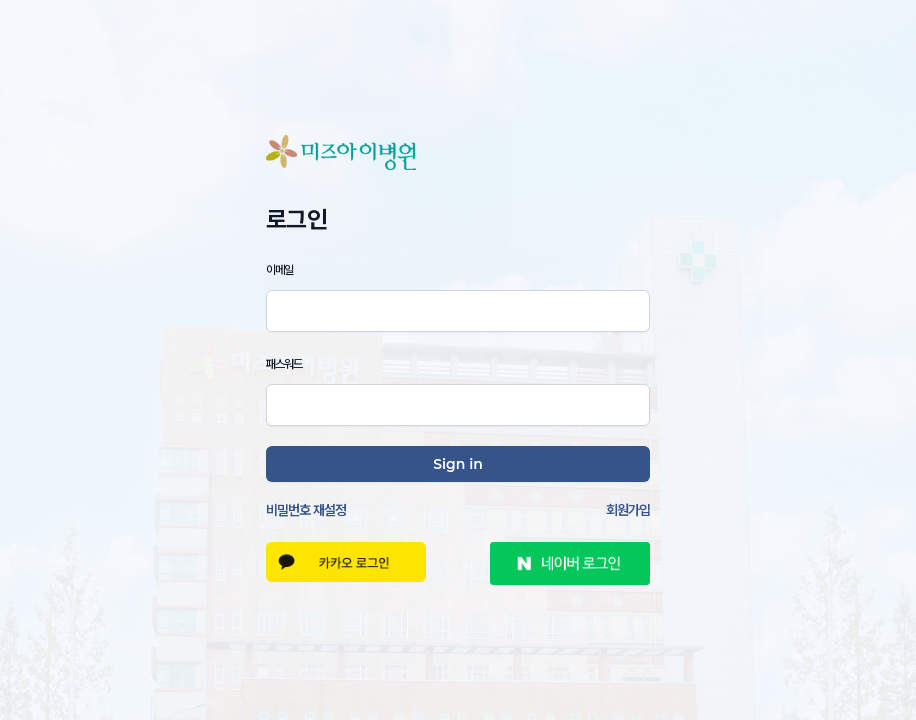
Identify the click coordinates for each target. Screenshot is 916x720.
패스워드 (284, 363)
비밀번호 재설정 (306, 510)
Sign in (458, 464)
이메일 (279, 269)
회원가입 (628, 510)
